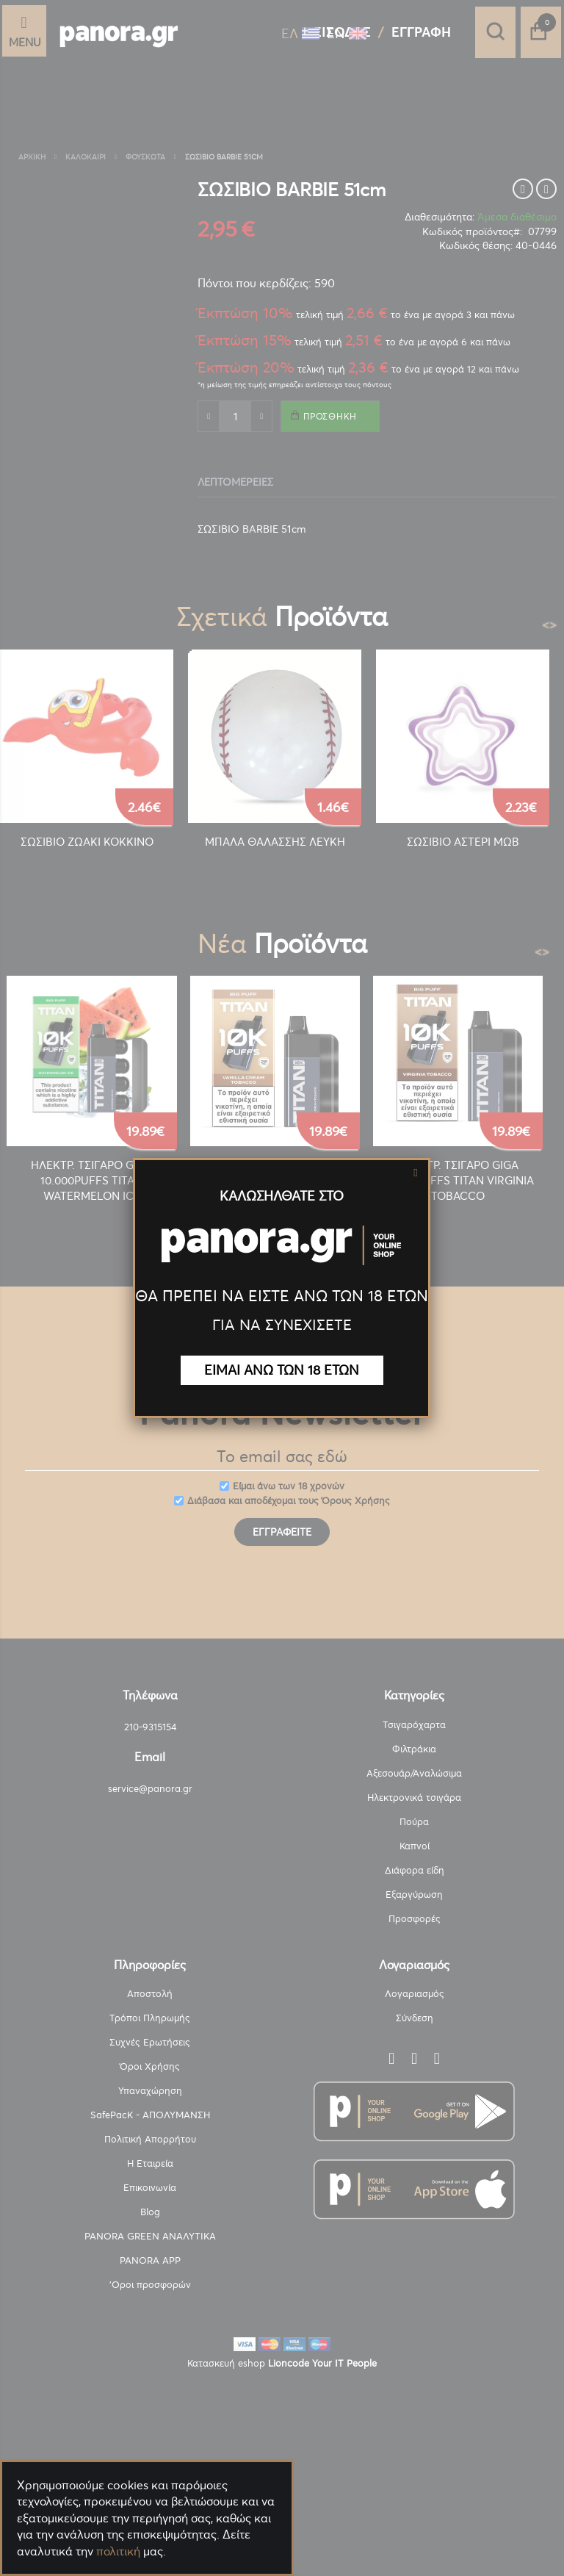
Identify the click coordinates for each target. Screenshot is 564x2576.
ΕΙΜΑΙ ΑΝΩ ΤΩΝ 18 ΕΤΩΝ (281, 1369)
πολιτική (118, 2551)
